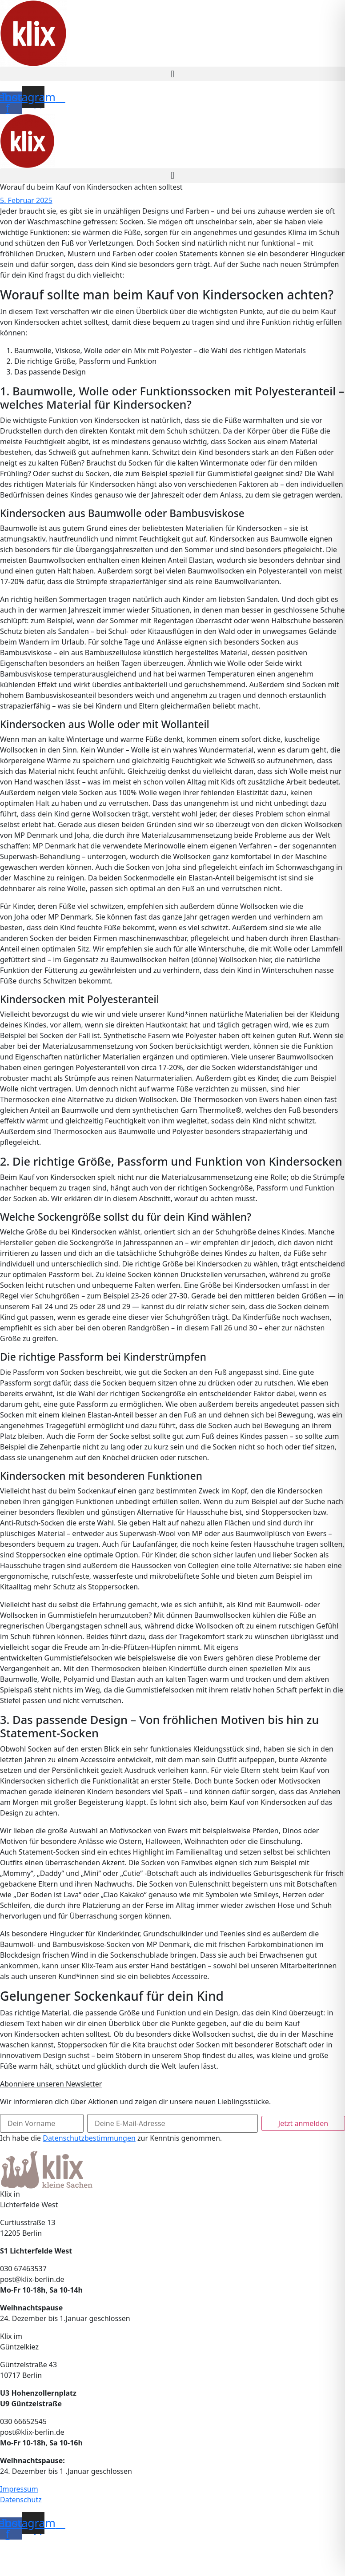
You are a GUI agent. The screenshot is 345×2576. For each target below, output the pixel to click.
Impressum (19, 2489)
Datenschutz (21, 2499)
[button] (172, 74)
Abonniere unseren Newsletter (51, 2084)
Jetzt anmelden (303, 2123)
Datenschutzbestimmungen (89, 2138)
